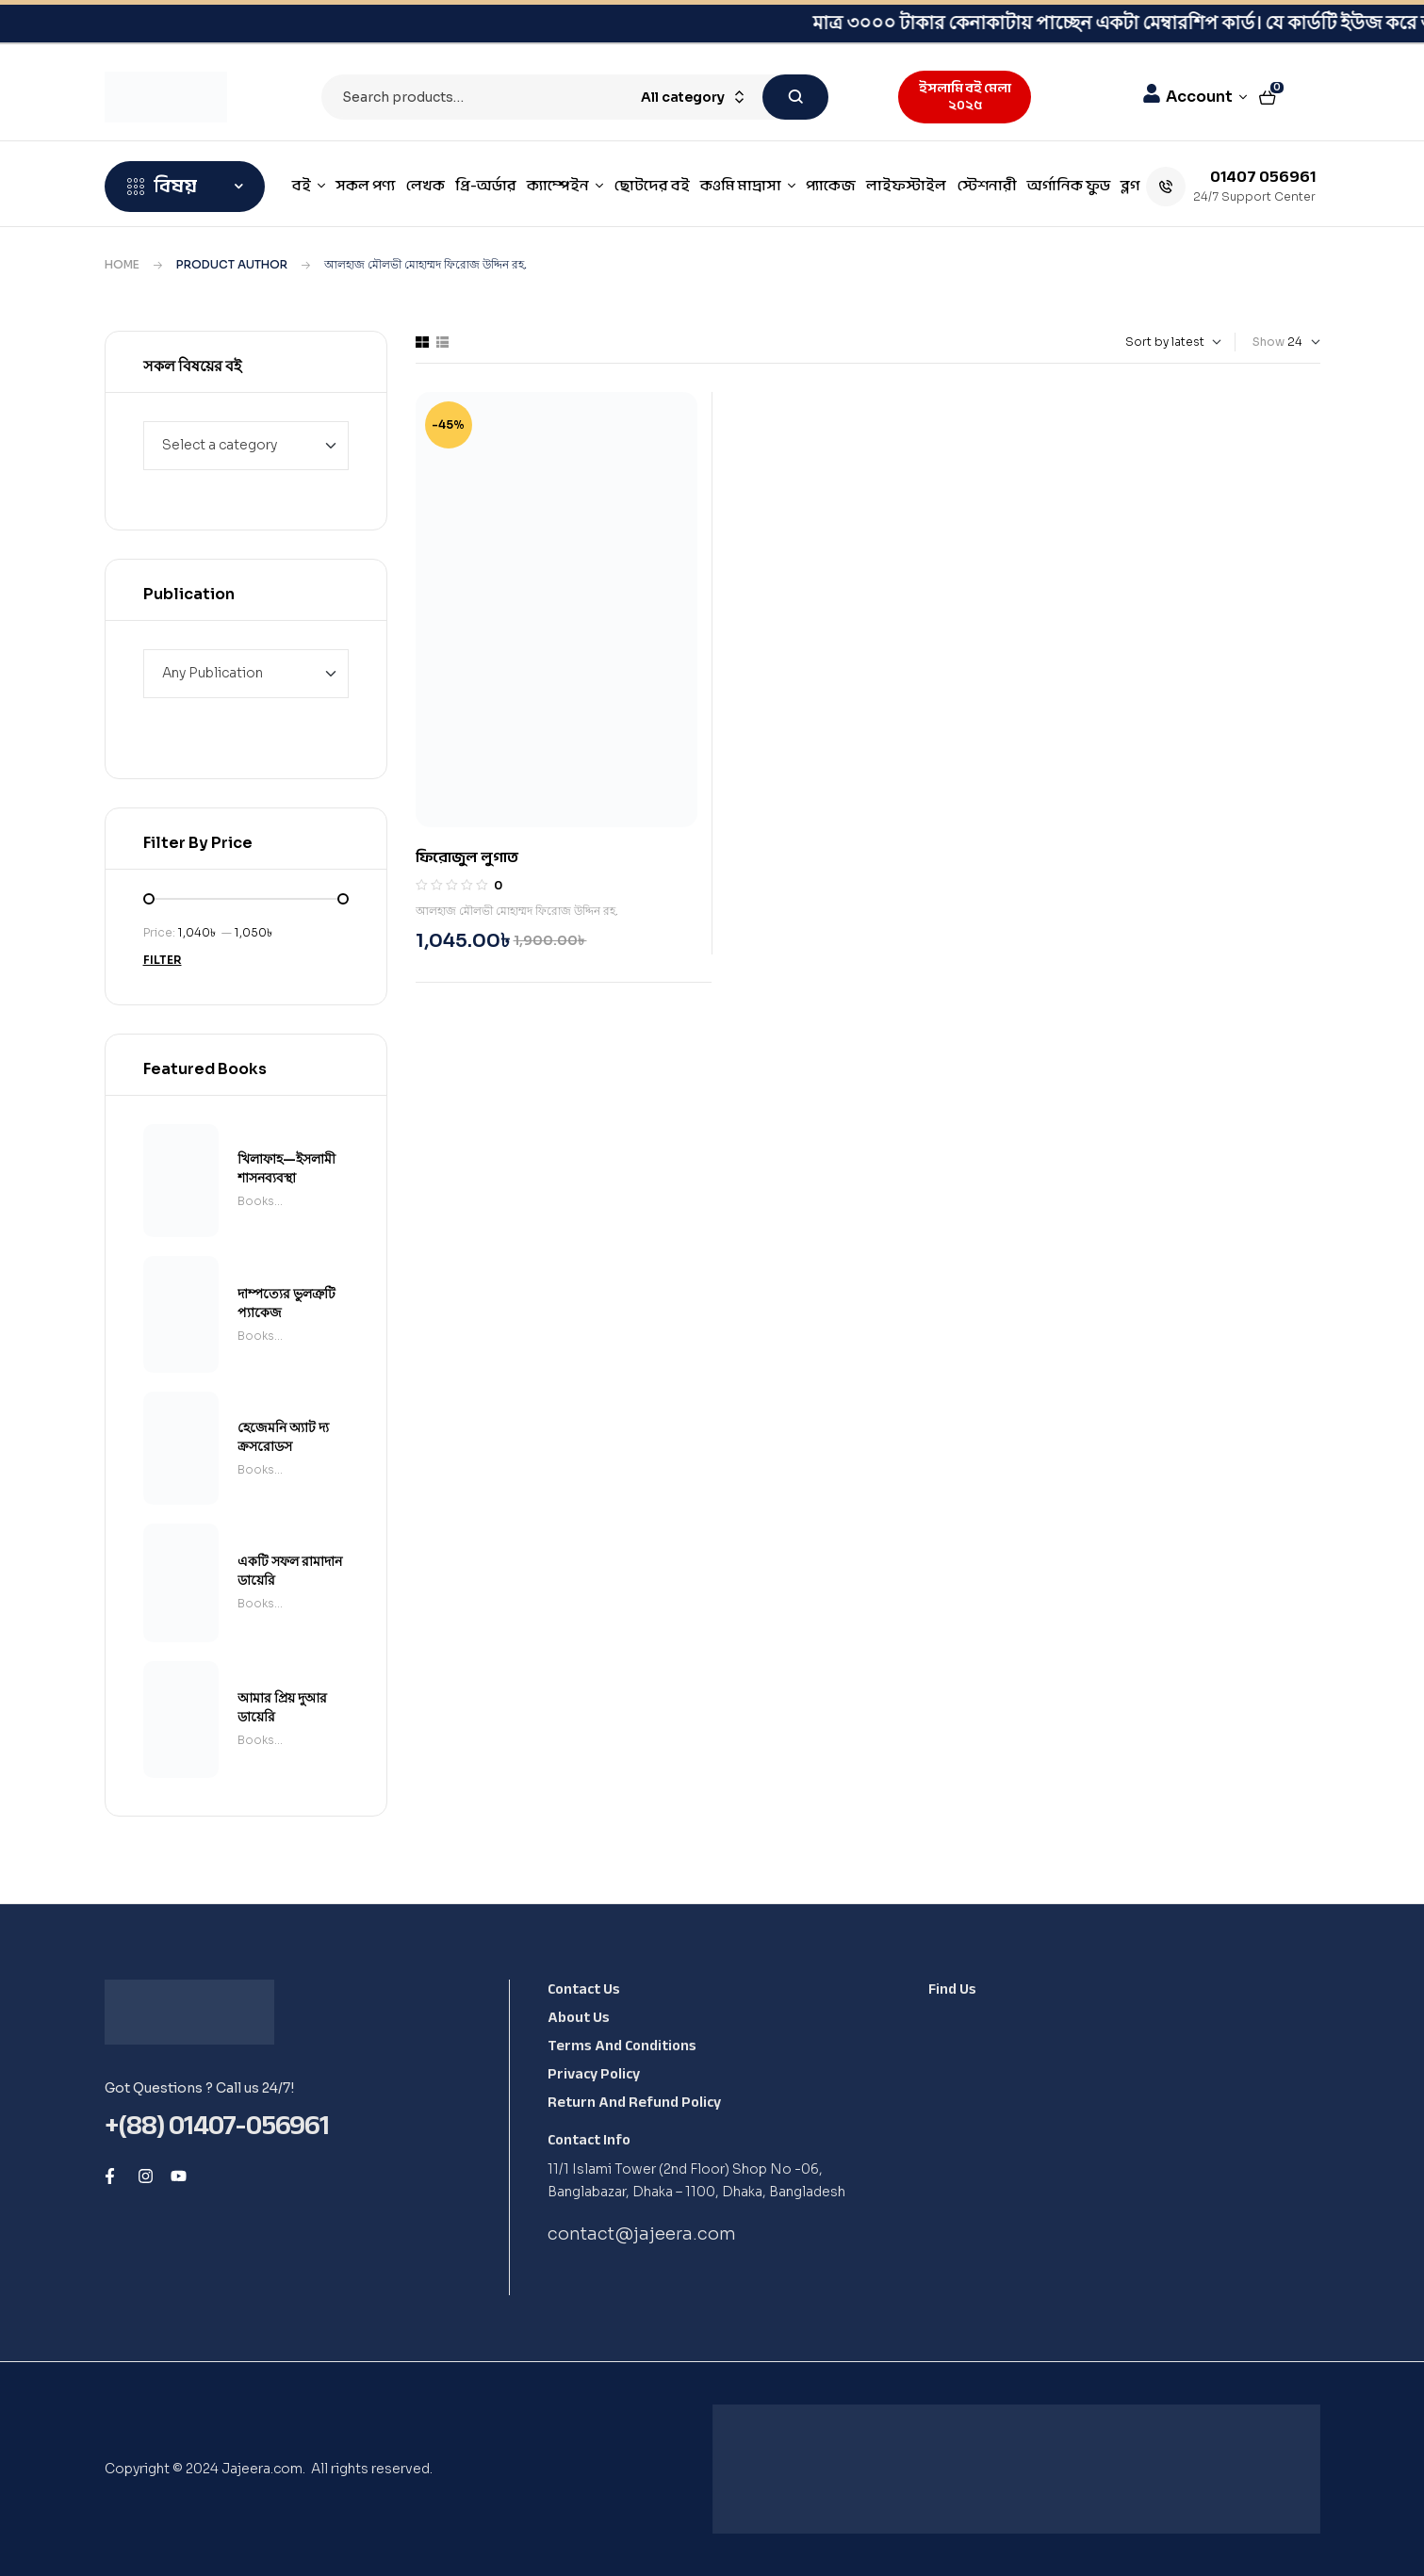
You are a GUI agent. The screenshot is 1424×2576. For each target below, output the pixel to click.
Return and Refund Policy (634, 2102)
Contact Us (584, 1989)
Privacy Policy (594, 2074)
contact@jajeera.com (642, 2234)
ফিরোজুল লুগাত (467, 857)
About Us (579, 2017)
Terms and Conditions (622, 2045)
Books (255, 1201)
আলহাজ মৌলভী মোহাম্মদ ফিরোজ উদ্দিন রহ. (517, 911)
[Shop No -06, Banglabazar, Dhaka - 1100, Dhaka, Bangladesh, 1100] (1116, 2154)
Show (1268, 341)
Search (795, 97)
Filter (162, 960)
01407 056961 (1263, 176)
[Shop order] (1138, 342)
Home (122, 264)
